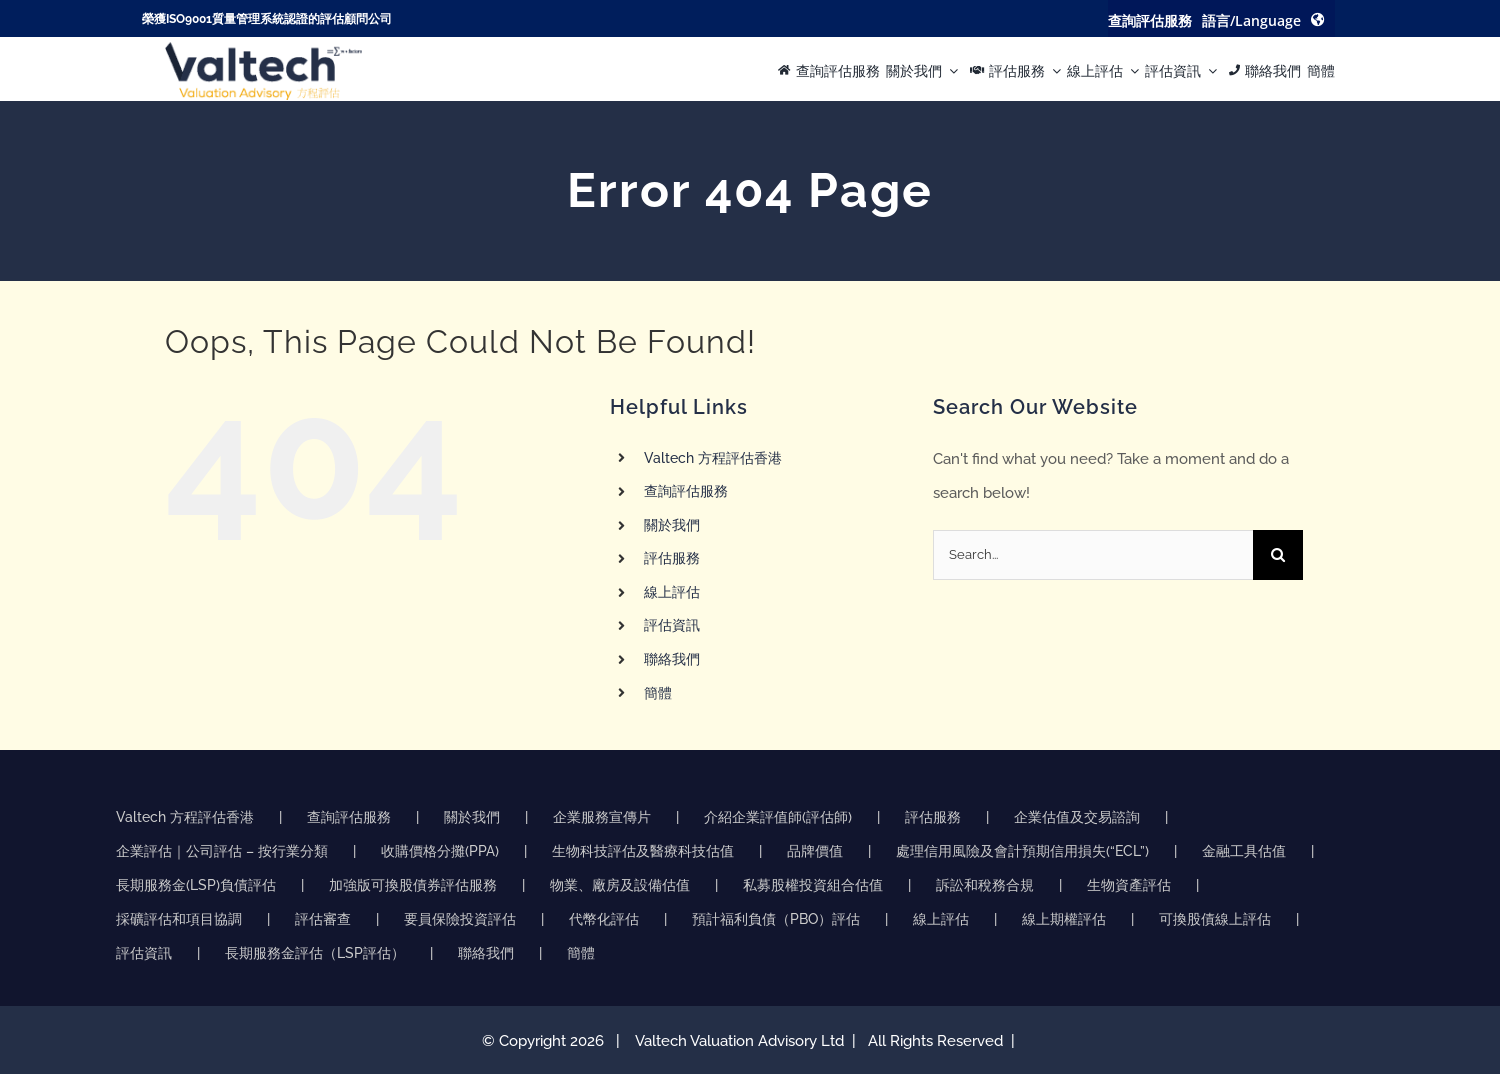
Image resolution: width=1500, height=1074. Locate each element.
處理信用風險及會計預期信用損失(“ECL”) (1022, 851)
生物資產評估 (1129, 885)
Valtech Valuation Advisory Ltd (741, 1041)
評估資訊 (672, 625)
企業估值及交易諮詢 (1077, 817)
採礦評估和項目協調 (179, 919)
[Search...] (1093, 555)
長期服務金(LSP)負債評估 (196, 885)
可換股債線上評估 (1215, 919)
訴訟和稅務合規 (985, 885)
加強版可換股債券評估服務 (413, 885)
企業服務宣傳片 (602, 817)
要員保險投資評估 (460, 919)
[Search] (1278, 555)
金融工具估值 (1244, 851)
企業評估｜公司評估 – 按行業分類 (222, 851)
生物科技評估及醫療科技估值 (643, 851)
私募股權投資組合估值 (813, 885)
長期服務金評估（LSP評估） (315, 953)
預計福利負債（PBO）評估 (776, 919)
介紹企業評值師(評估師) (778, 817)
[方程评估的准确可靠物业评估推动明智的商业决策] (263, 49)
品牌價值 (815, 851)
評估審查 (323, 919)
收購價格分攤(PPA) (440, 851)
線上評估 (672, 592)
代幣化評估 (604, 919)
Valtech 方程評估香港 (713, 458)
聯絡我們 (672, 659)
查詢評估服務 (686, 491)
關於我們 (672, 525)
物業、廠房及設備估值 (620, 885)
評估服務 (672, 558)
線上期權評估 (1064, 919)
